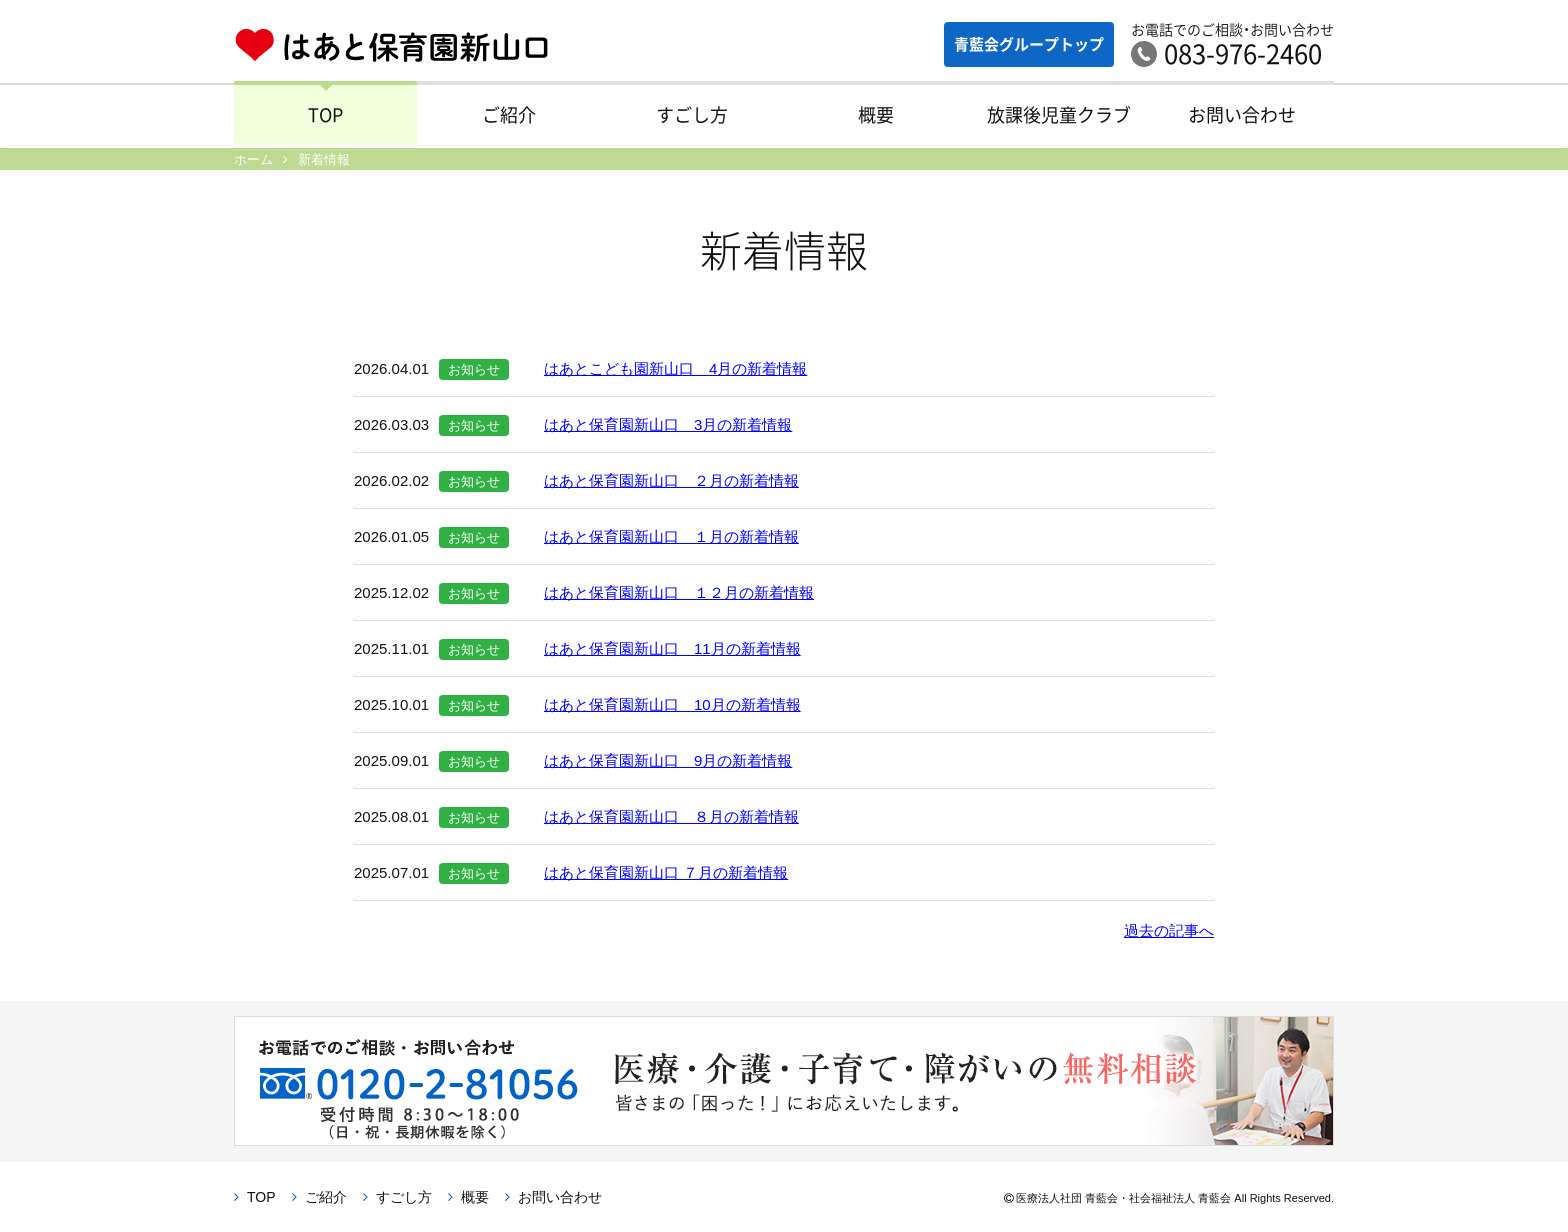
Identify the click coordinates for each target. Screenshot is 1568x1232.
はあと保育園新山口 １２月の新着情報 (679, 592)
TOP (325, 118)
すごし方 (692, 118)
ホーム (253, 159)
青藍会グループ (1019, 44)
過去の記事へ (1169, 930)
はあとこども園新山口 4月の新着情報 (675, 368)
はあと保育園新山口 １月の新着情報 (671, 536)
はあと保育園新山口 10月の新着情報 (672, 704)
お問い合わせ (1242, 118)
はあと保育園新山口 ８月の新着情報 (671, 816)
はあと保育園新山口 (391, 45)
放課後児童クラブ (1059, 118)
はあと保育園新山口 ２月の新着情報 (671, 480)
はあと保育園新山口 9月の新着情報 (668, 760)
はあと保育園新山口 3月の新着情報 (668, 424)
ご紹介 (509, 118)
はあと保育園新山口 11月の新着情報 (672, 648)
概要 (876, 118)
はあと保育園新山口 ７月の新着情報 (666, 872)
